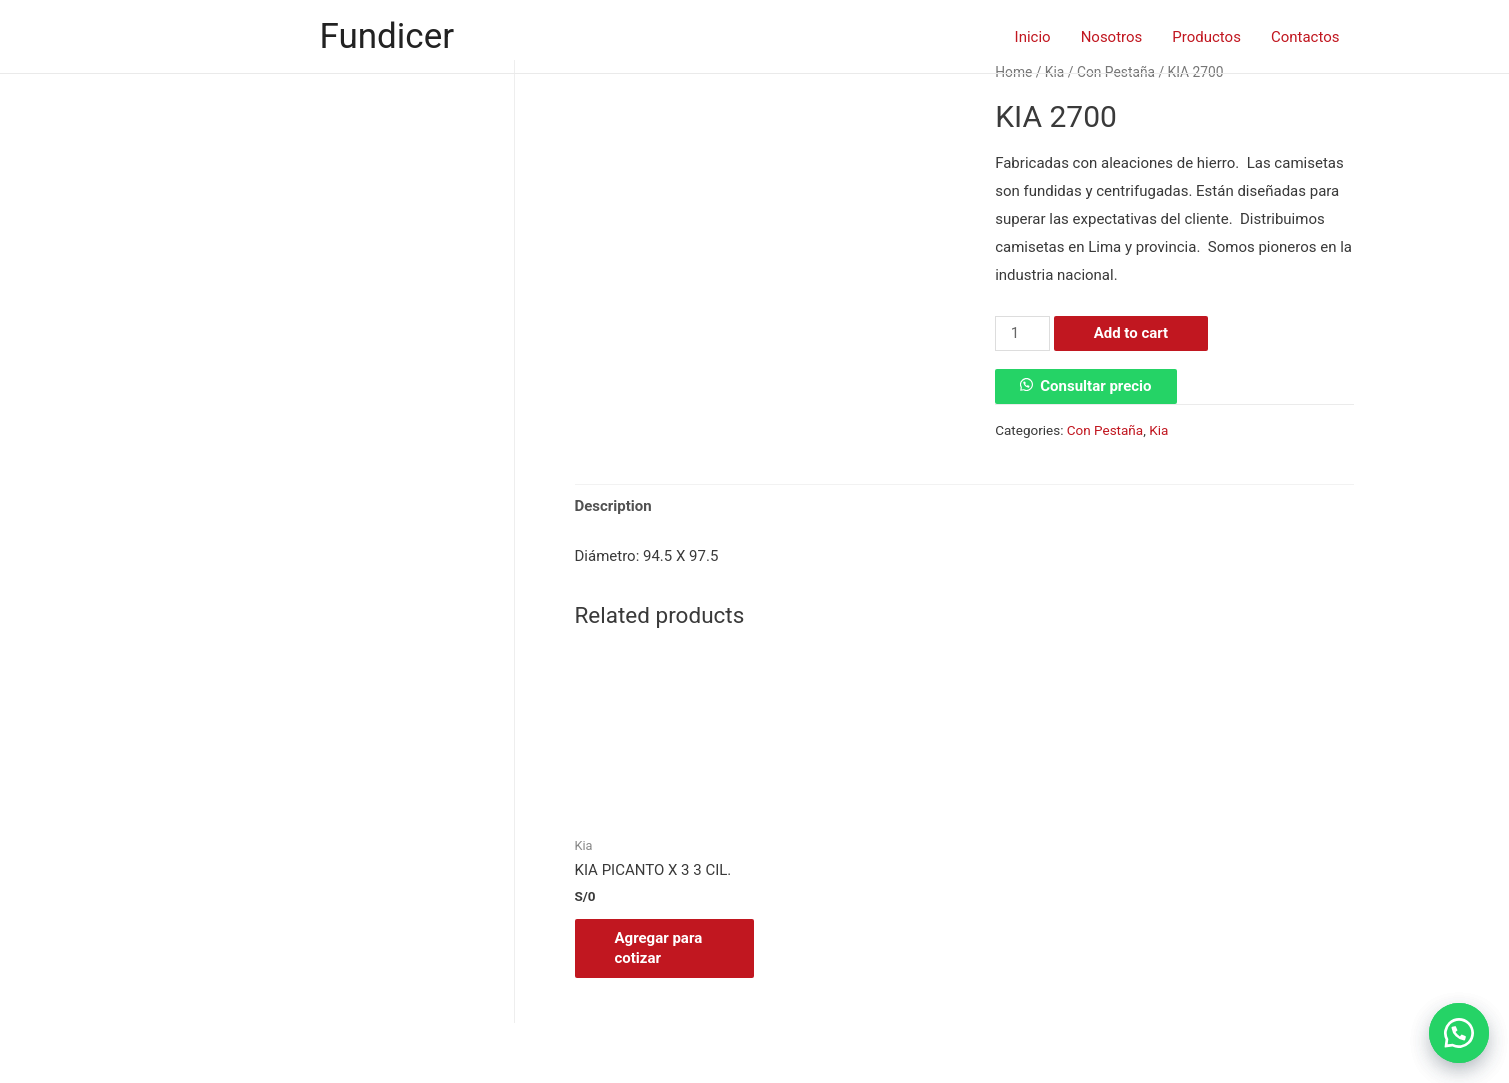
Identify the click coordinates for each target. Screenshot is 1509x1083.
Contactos (1305, 37)
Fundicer (387, 36)
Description (613, 506)
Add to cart (1131, 333)
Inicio (1033, 37)
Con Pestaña (1105, 430)
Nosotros (1112, 37)
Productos (1206, 37)
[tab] (613, 506)
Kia (1158, 430)
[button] (1459, 1033)
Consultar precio (1095, 386)
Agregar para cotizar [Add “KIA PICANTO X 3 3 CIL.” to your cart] (659, 948)
